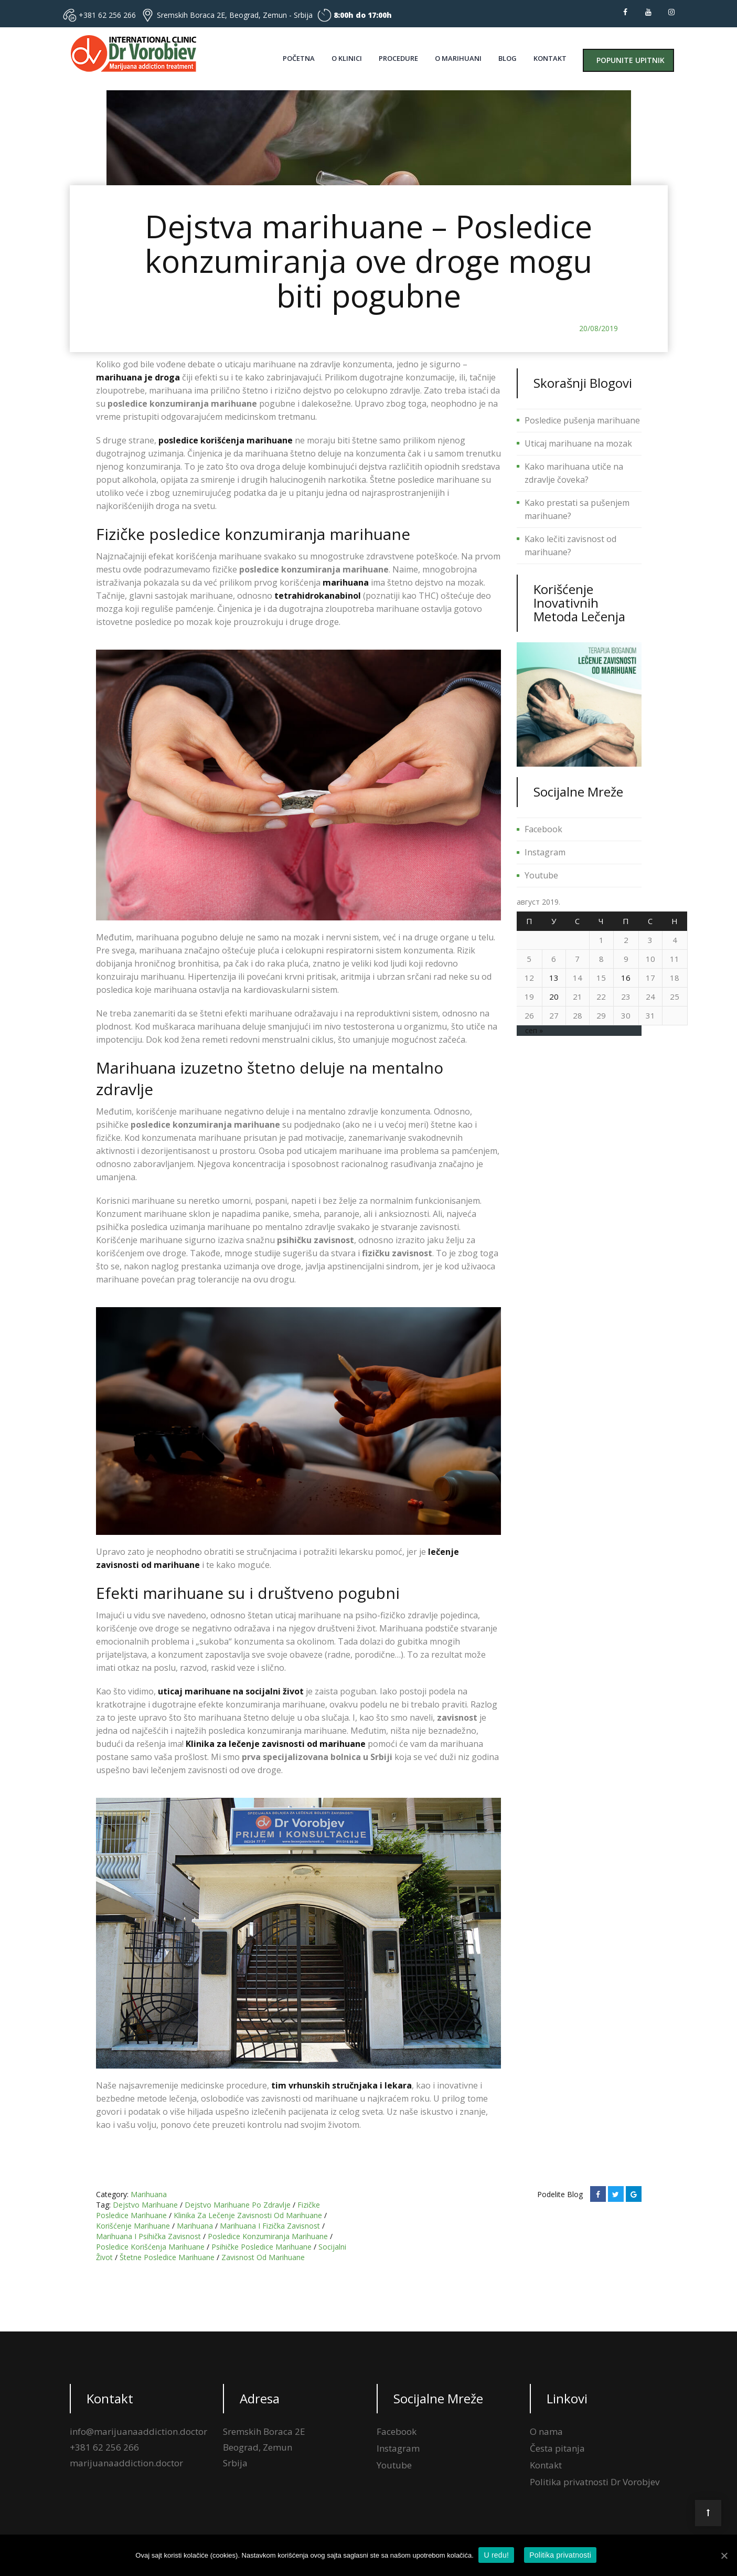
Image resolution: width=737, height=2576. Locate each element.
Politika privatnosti (561, 2555)
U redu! (496, 2555)
